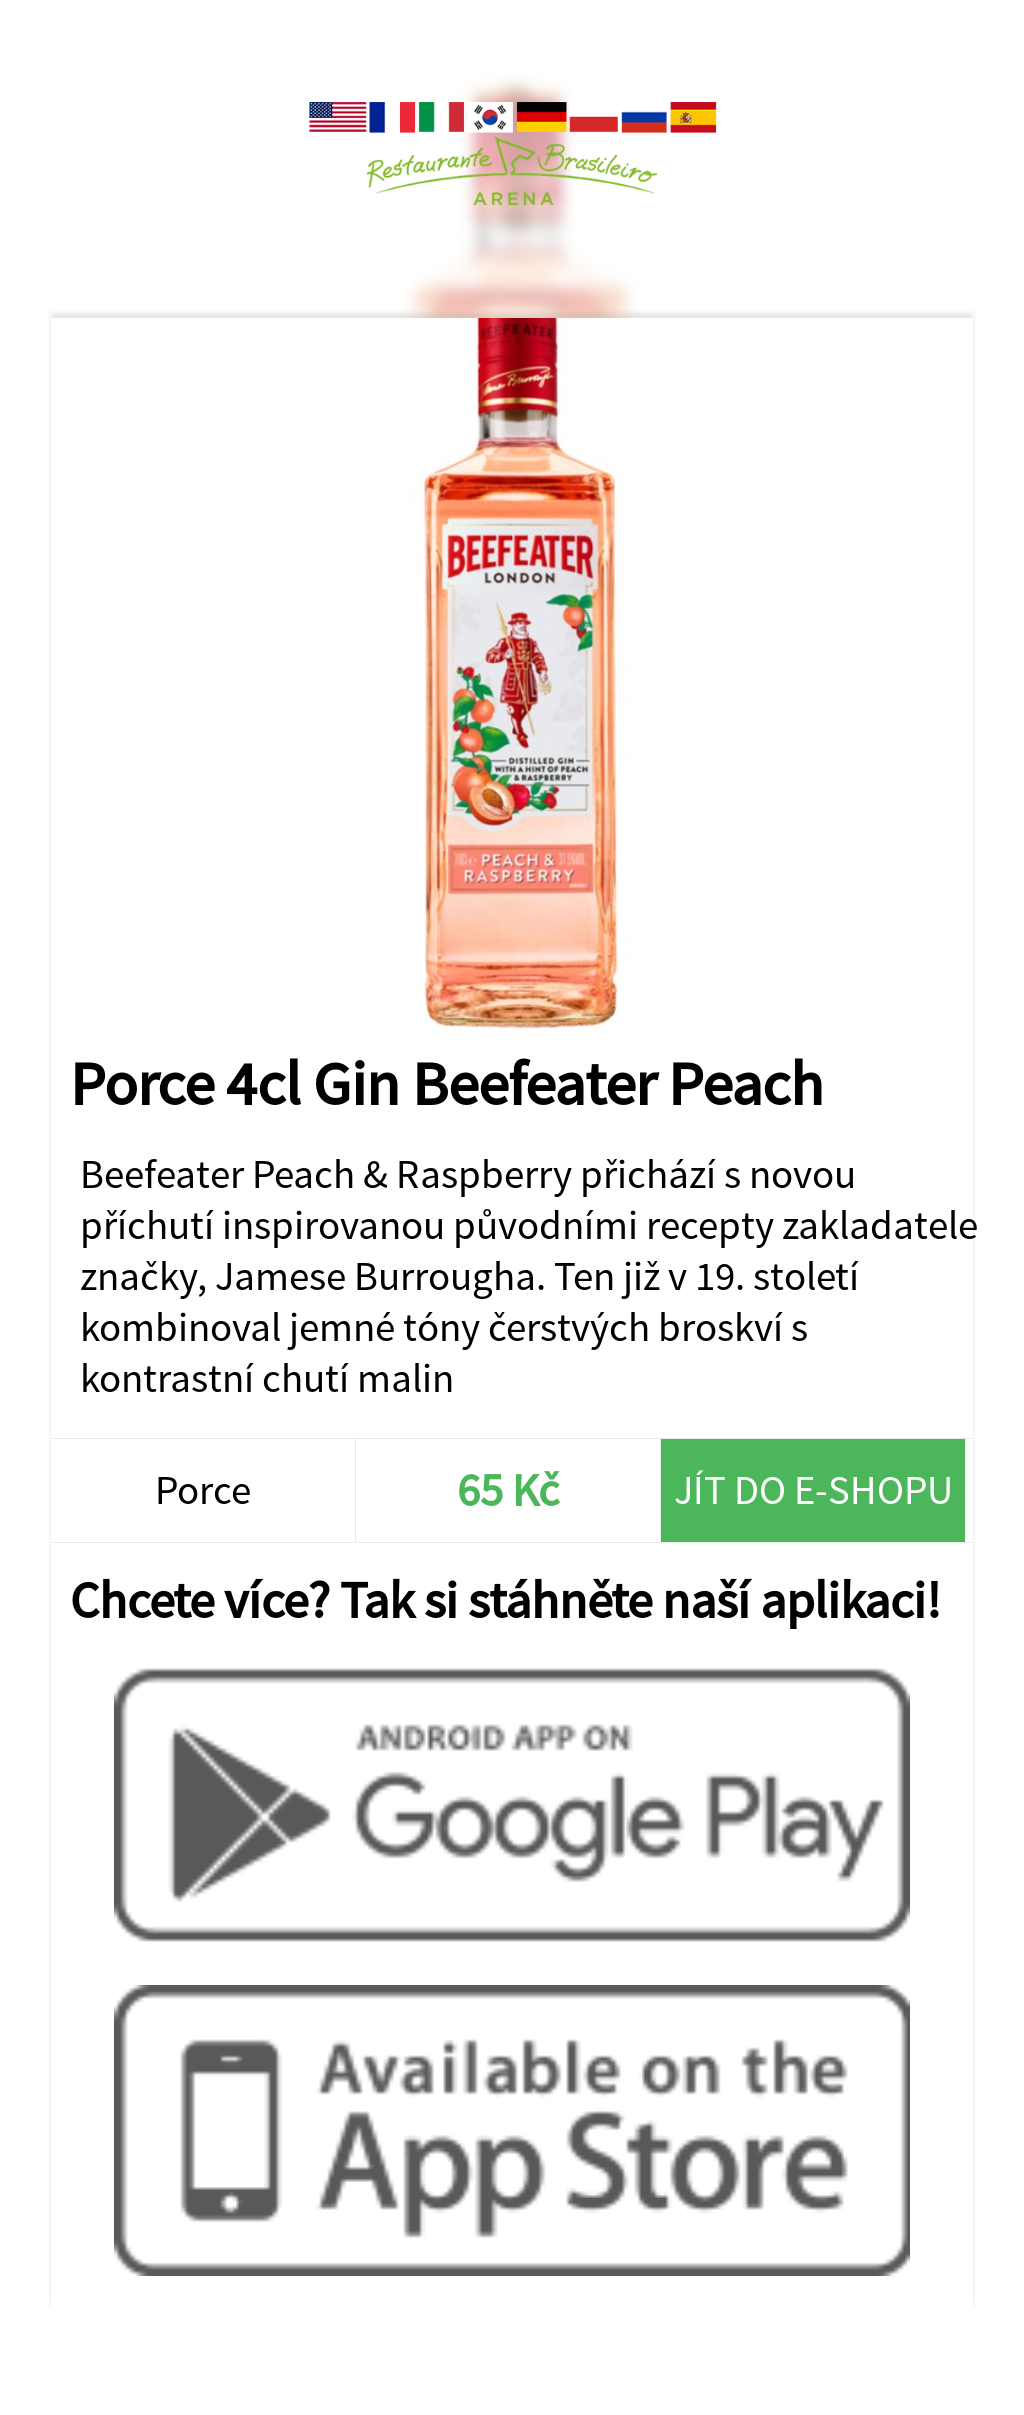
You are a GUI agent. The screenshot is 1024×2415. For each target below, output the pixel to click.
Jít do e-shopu (813, 1489)
